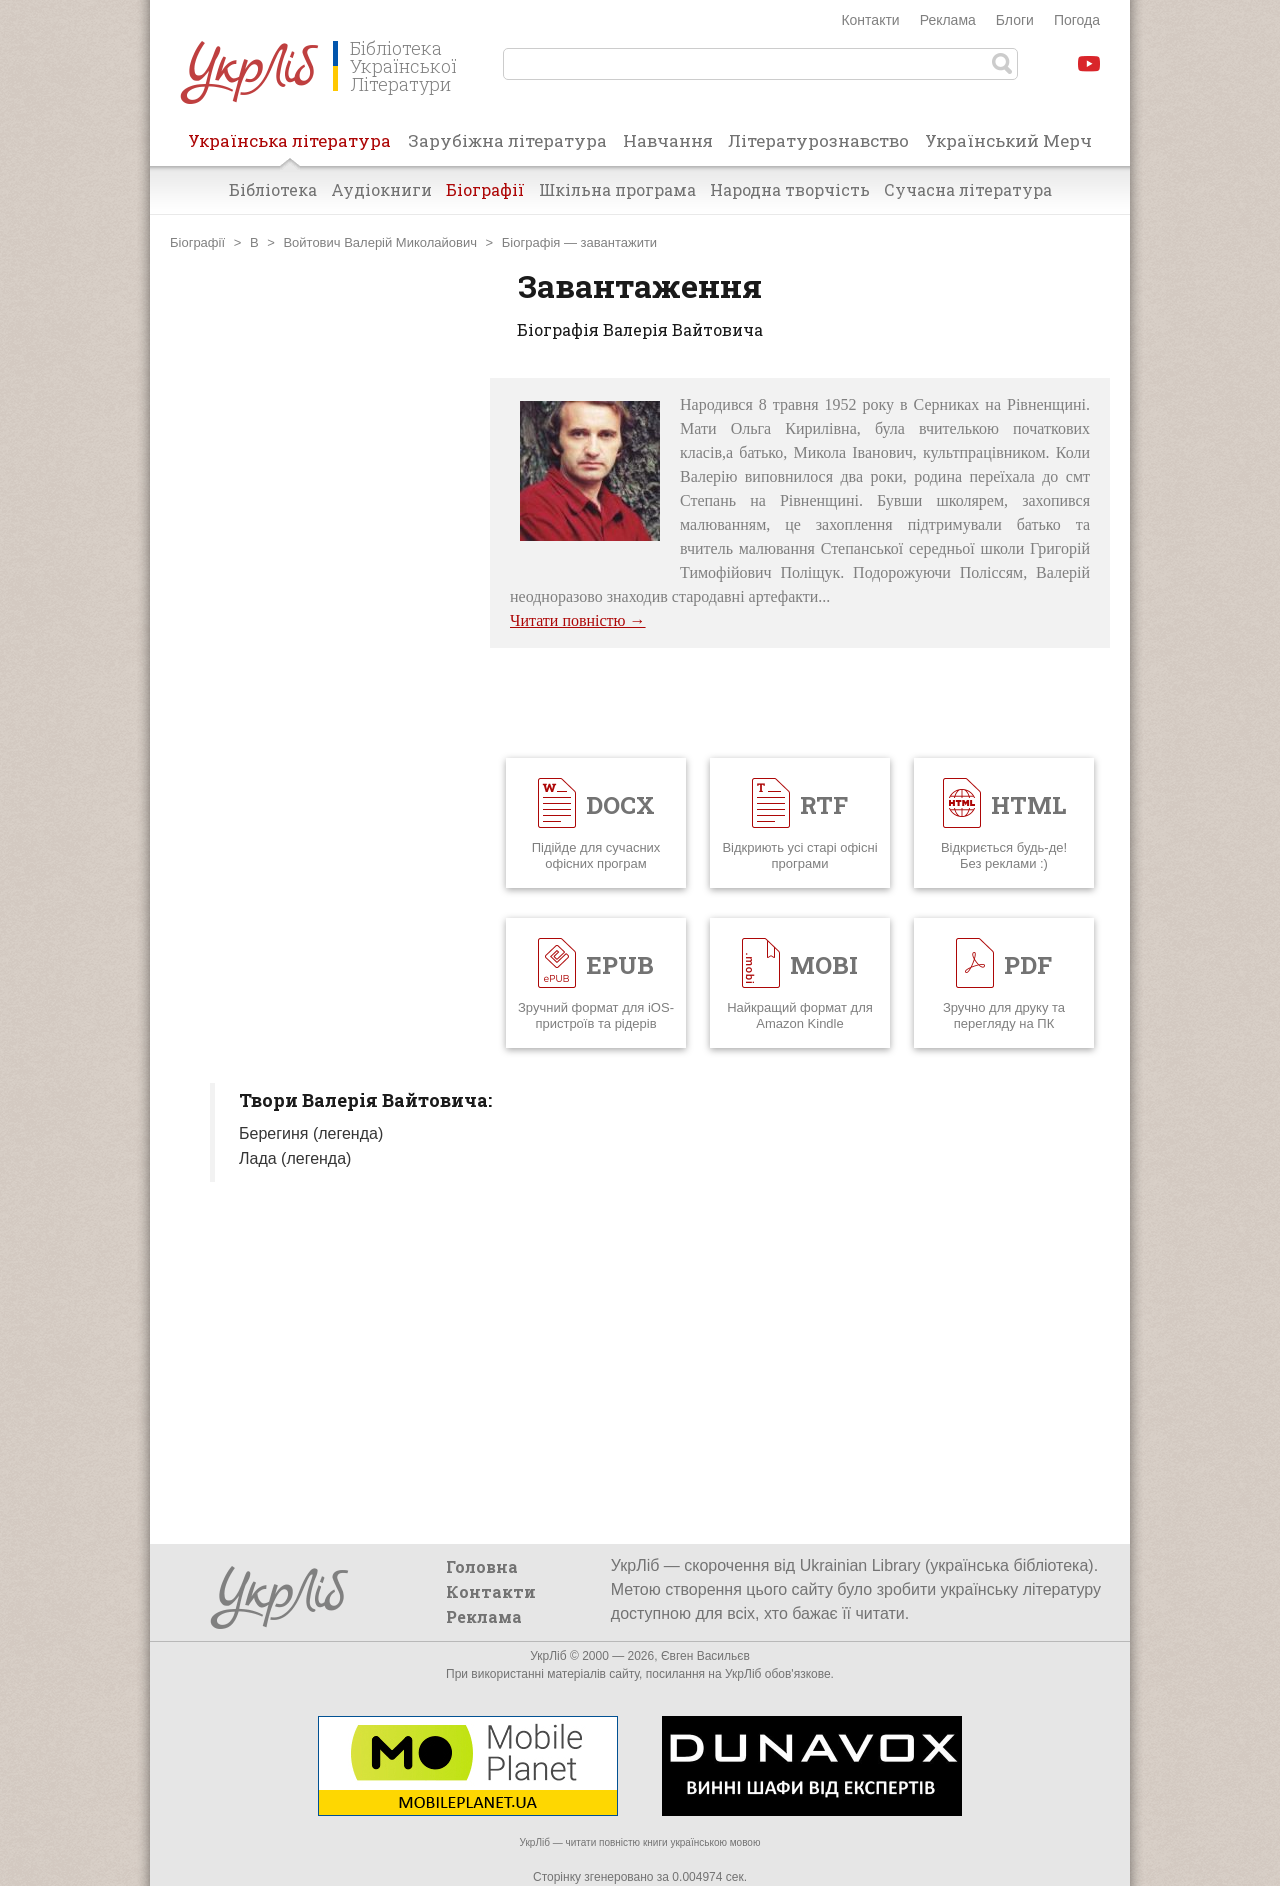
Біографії (485, 189)
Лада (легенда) (295, 1158)
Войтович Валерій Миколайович (380, 242)
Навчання (668, 140)
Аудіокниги (381, 189)
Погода (1077, 20)
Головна (482, 1566)
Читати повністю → (578, 620)
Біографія (531, 242)
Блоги (1015, 20)
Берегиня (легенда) (311, 1133)
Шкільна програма (617, 189)
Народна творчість (790, 189)
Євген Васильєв (705, 1656)
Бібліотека (273, 189)
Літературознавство (818, 140)
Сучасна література (968, 189)
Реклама (948, 20)
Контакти (870, 20)
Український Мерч (1008, 140)
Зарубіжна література (507, 140)
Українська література (289, 147)
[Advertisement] (320, 678)
